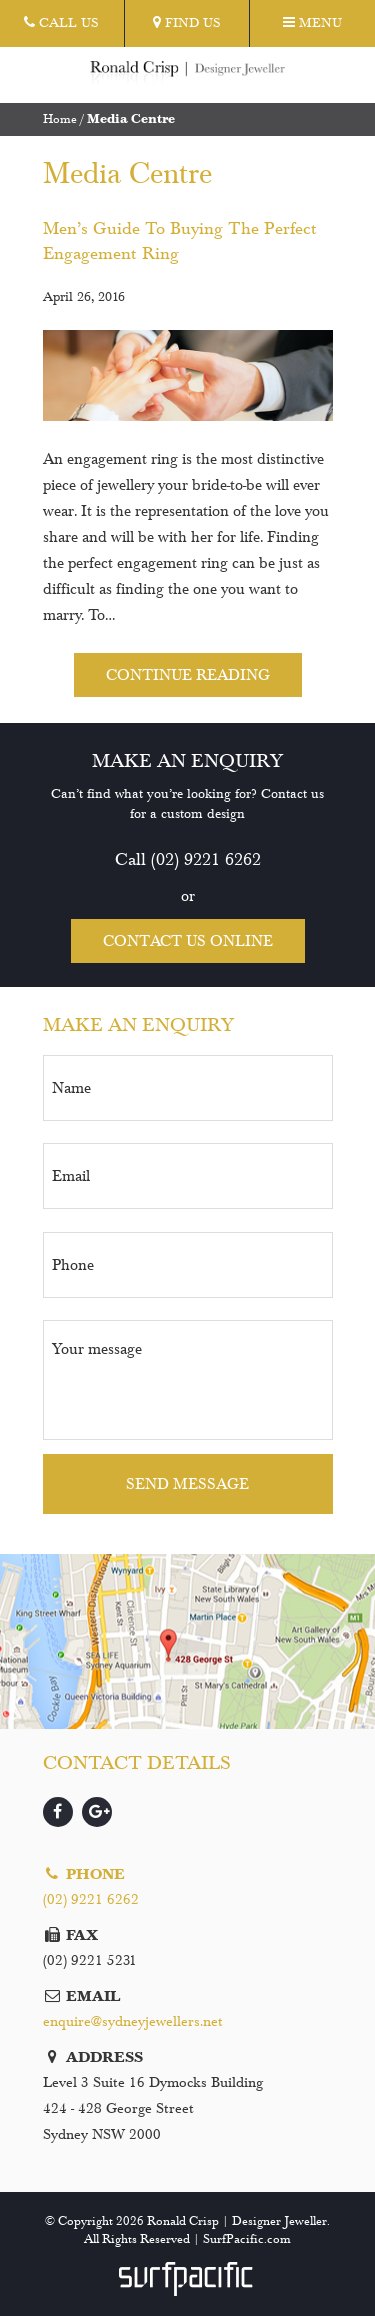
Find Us (187, 23)
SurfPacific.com (247, 2239)
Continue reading (188, 674)
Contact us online (188, 940)
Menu (312, 23)
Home (60, 119)
